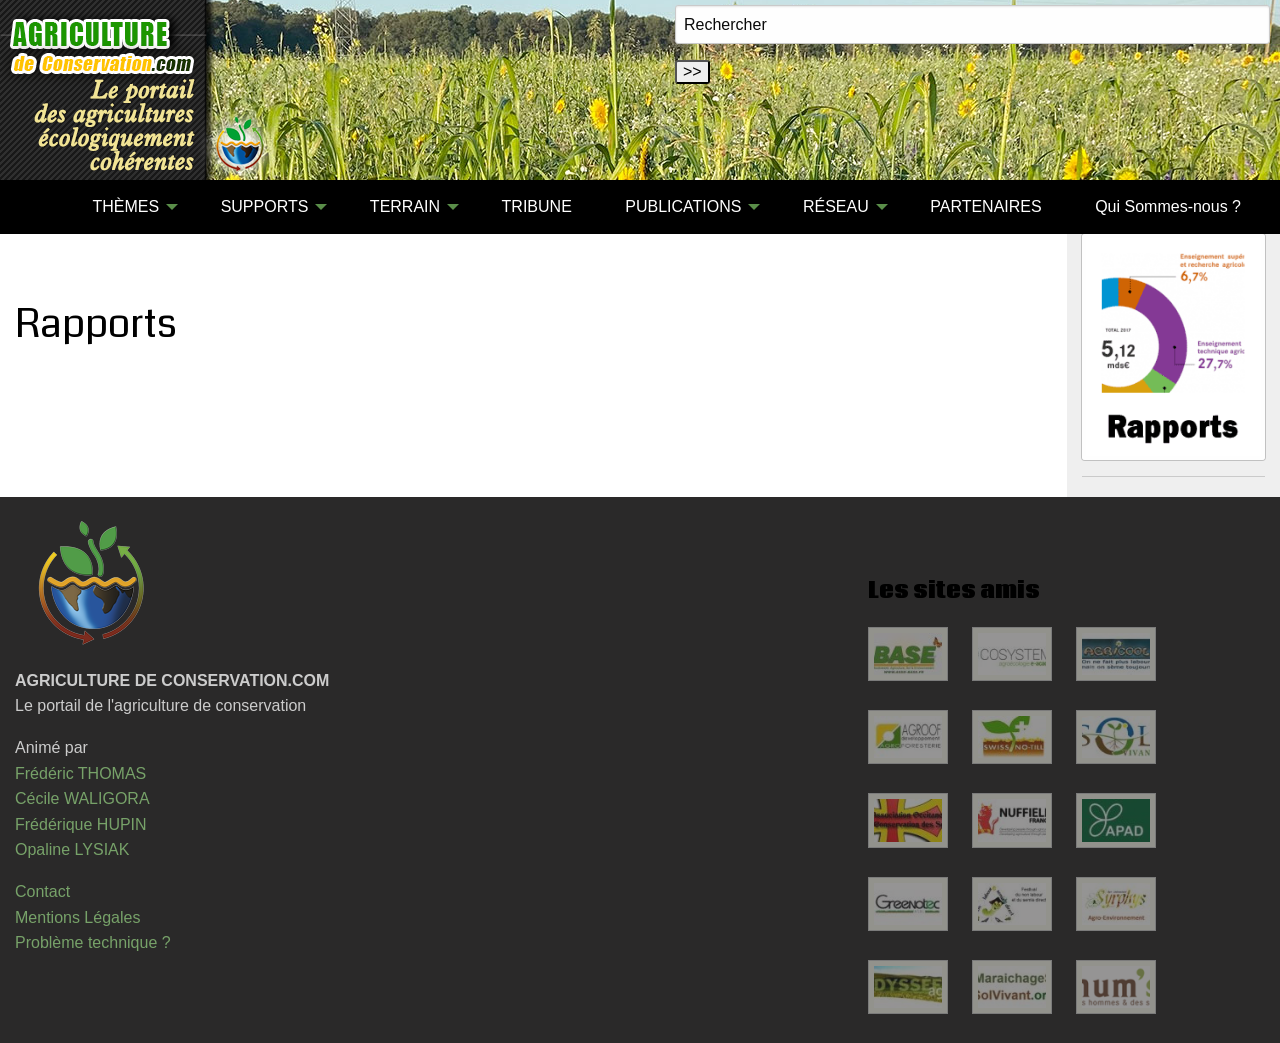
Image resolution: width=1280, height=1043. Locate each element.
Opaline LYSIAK (72, 849)
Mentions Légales (77, 917)
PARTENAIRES (985, 206)
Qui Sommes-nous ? (1168, 206)
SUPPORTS (265, 206)
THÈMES (125, 206)
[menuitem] (39, 207)
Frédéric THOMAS (80, 773)
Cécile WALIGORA (82, 798)
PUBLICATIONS (683, 206)
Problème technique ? (93, 942)
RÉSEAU (836, 206)
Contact (42, 891)
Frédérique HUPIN (81, 824)
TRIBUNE (537, 206)
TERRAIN (405, 206)
